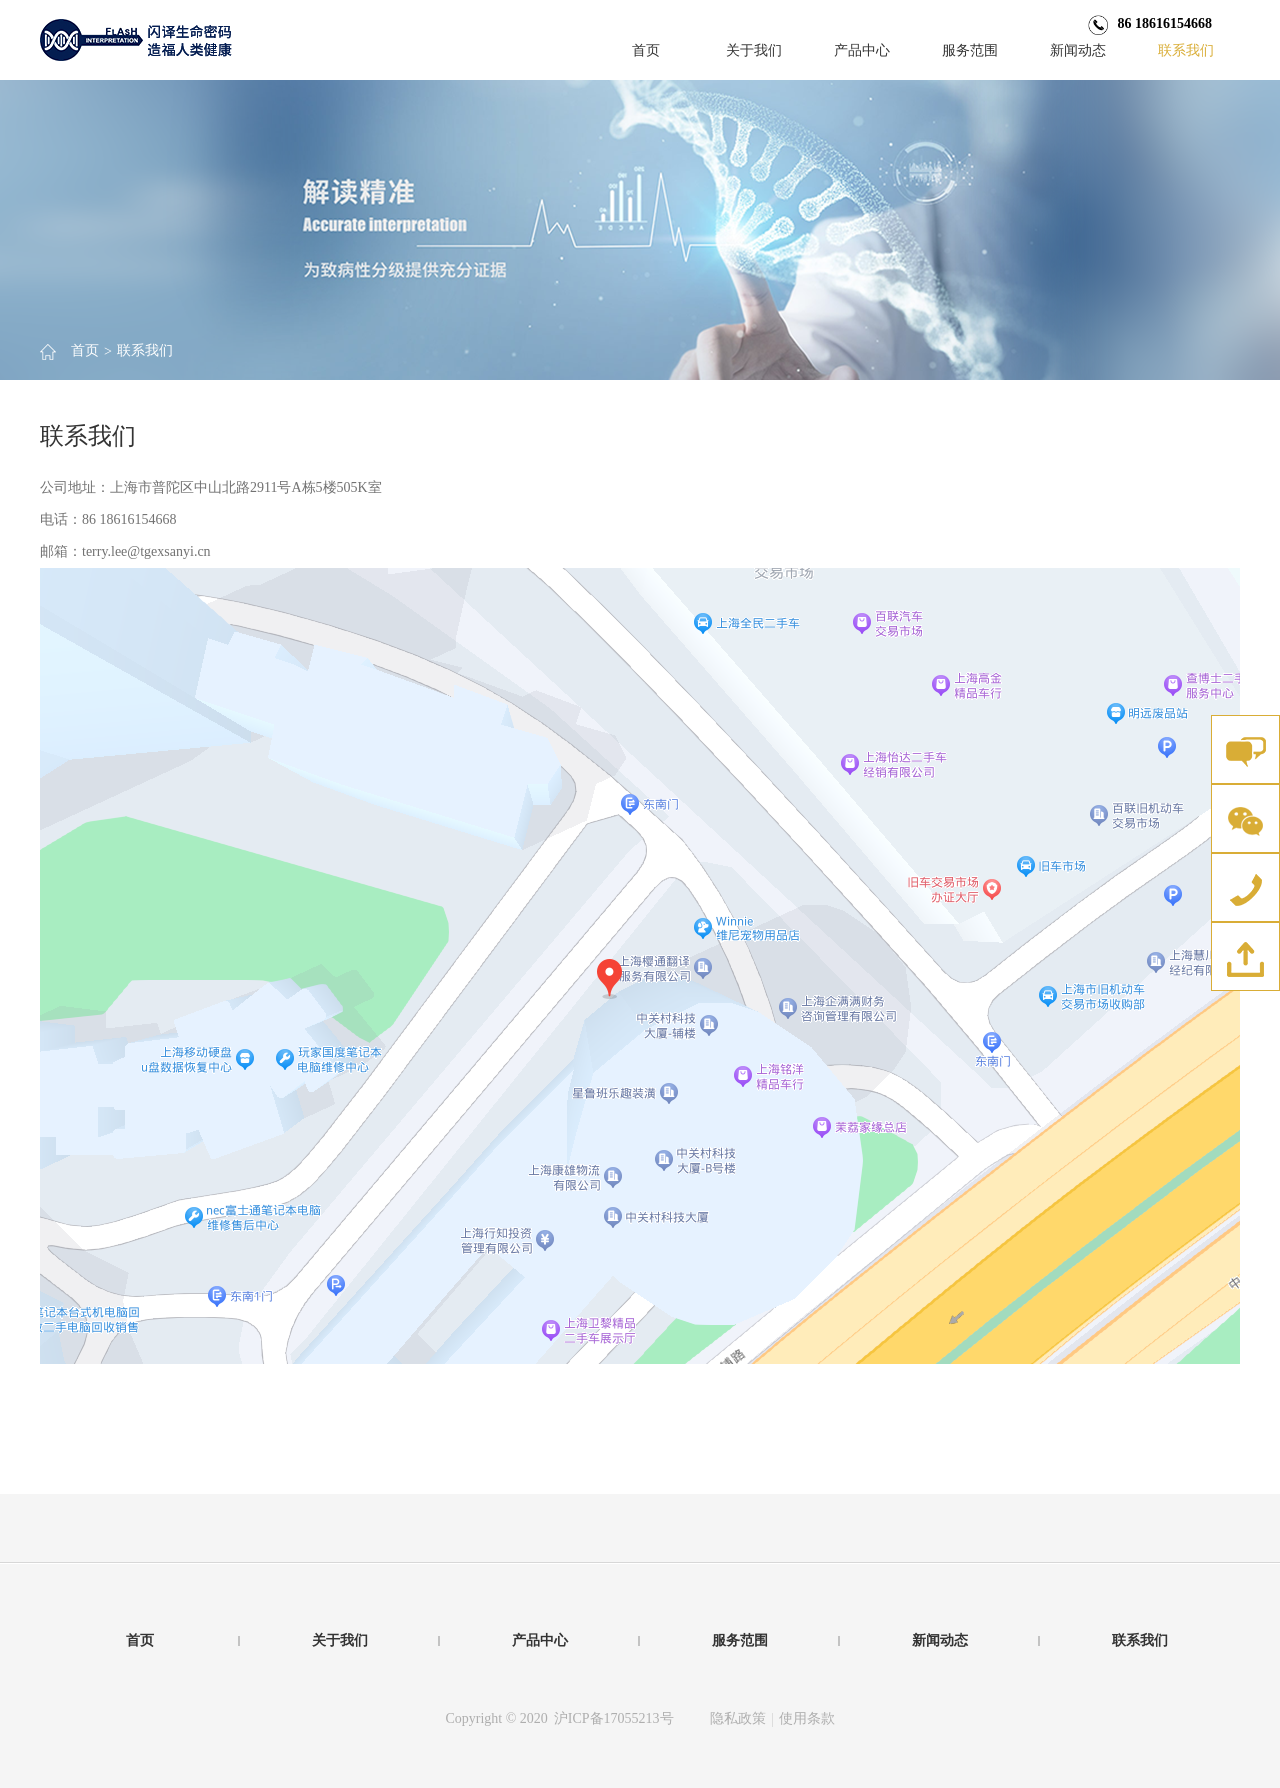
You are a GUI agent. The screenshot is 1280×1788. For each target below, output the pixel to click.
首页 (646, 50)
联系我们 (1186, 50)
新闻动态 (1078, 50)
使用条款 (807, 1718)
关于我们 (754, 50)
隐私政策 (738, 1718)
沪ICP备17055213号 (614, 1718)
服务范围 (970, 50)
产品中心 (862, 50)
